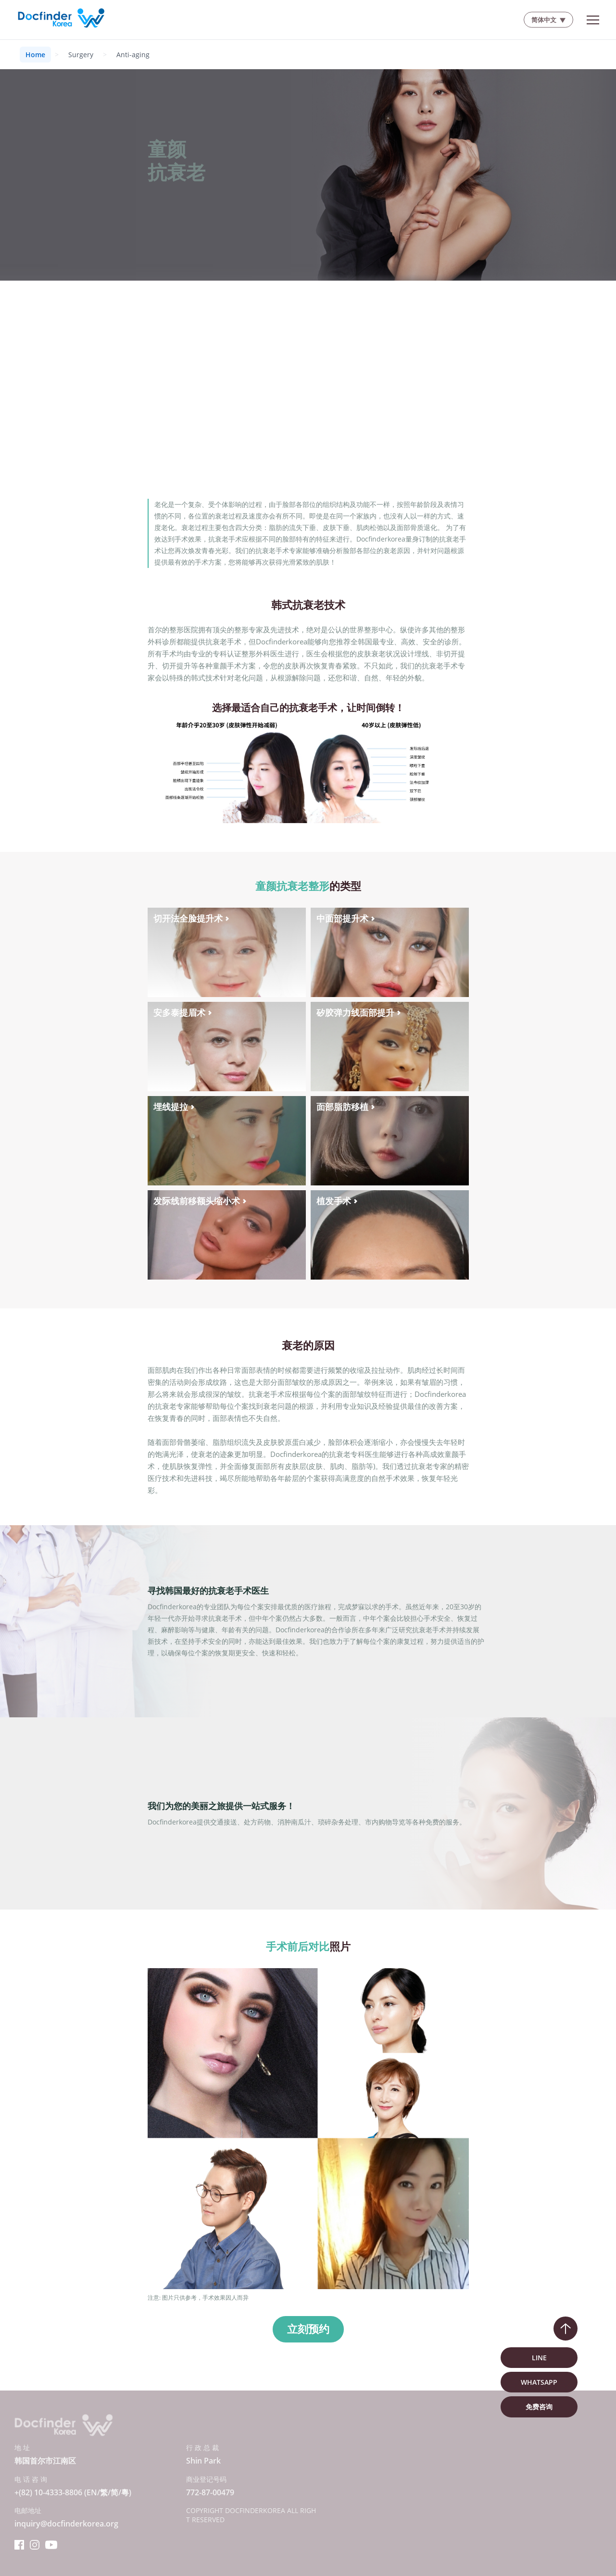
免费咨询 (539, 2406)
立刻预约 (308, 2328)
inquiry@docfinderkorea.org (66, 2523)
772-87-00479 (210, 2492)
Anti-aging (133, 54)
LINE (539, 2357)
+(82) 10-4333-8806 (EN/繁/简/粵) (72, 2492)
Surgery (80, 54)
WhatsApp (539, 2382)
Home (35, 54)
